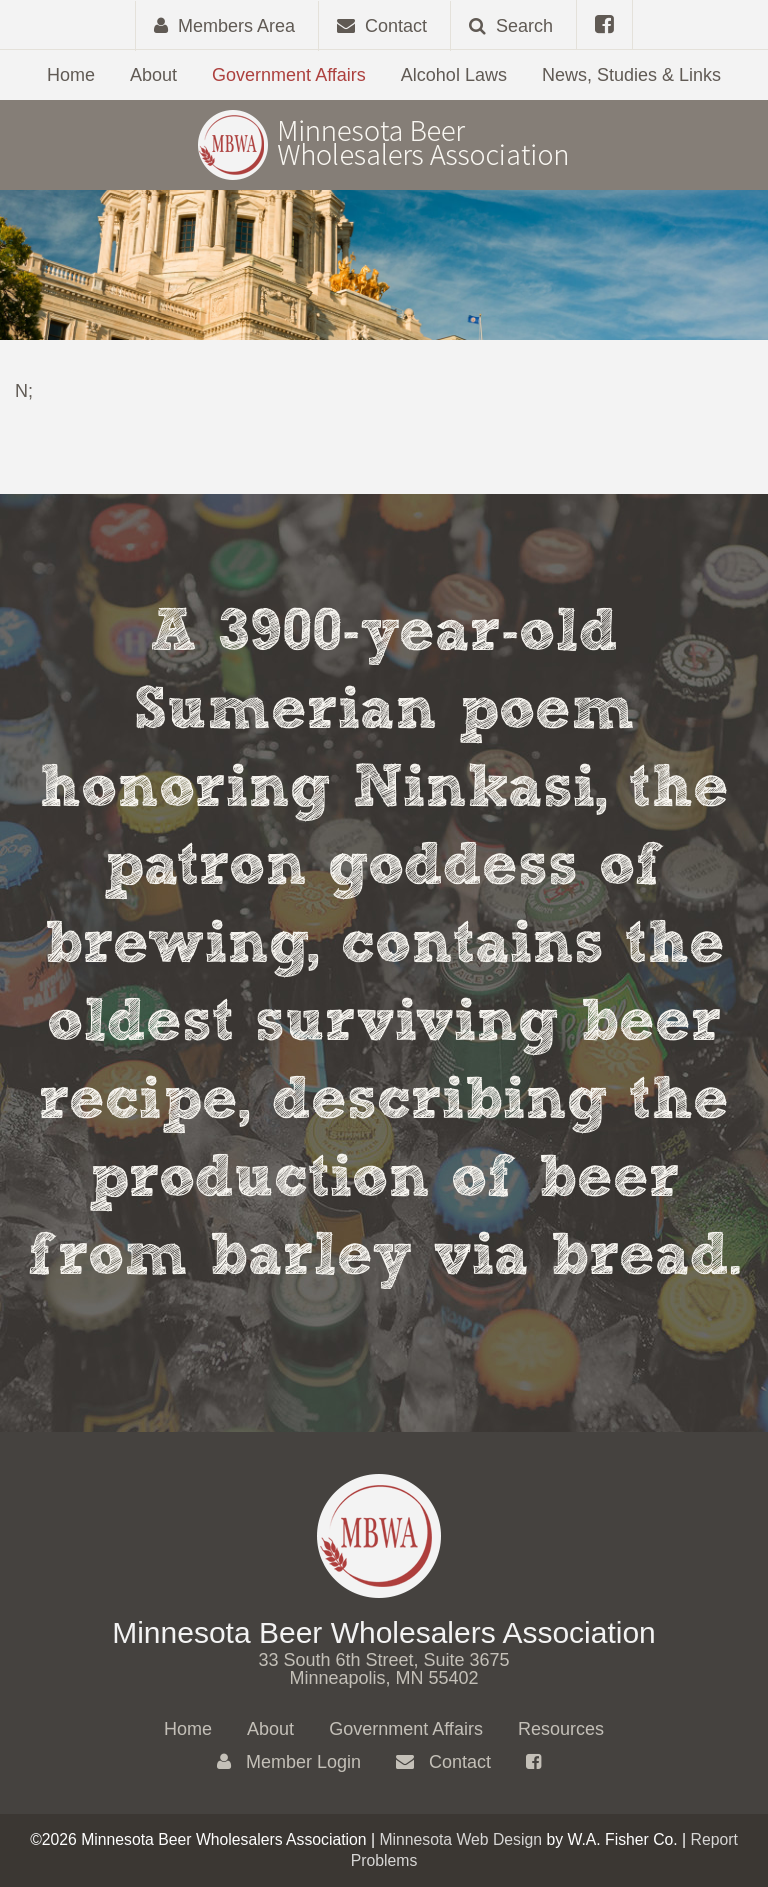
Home (71, 75)
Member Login (289, 1762)
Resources (561, 1729)
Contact (443, 1762)
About (153, 75)
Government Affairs (289, 75)
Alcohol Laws (454, 75)
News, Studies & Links (631, 75)
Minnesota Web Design (460, 1839)
